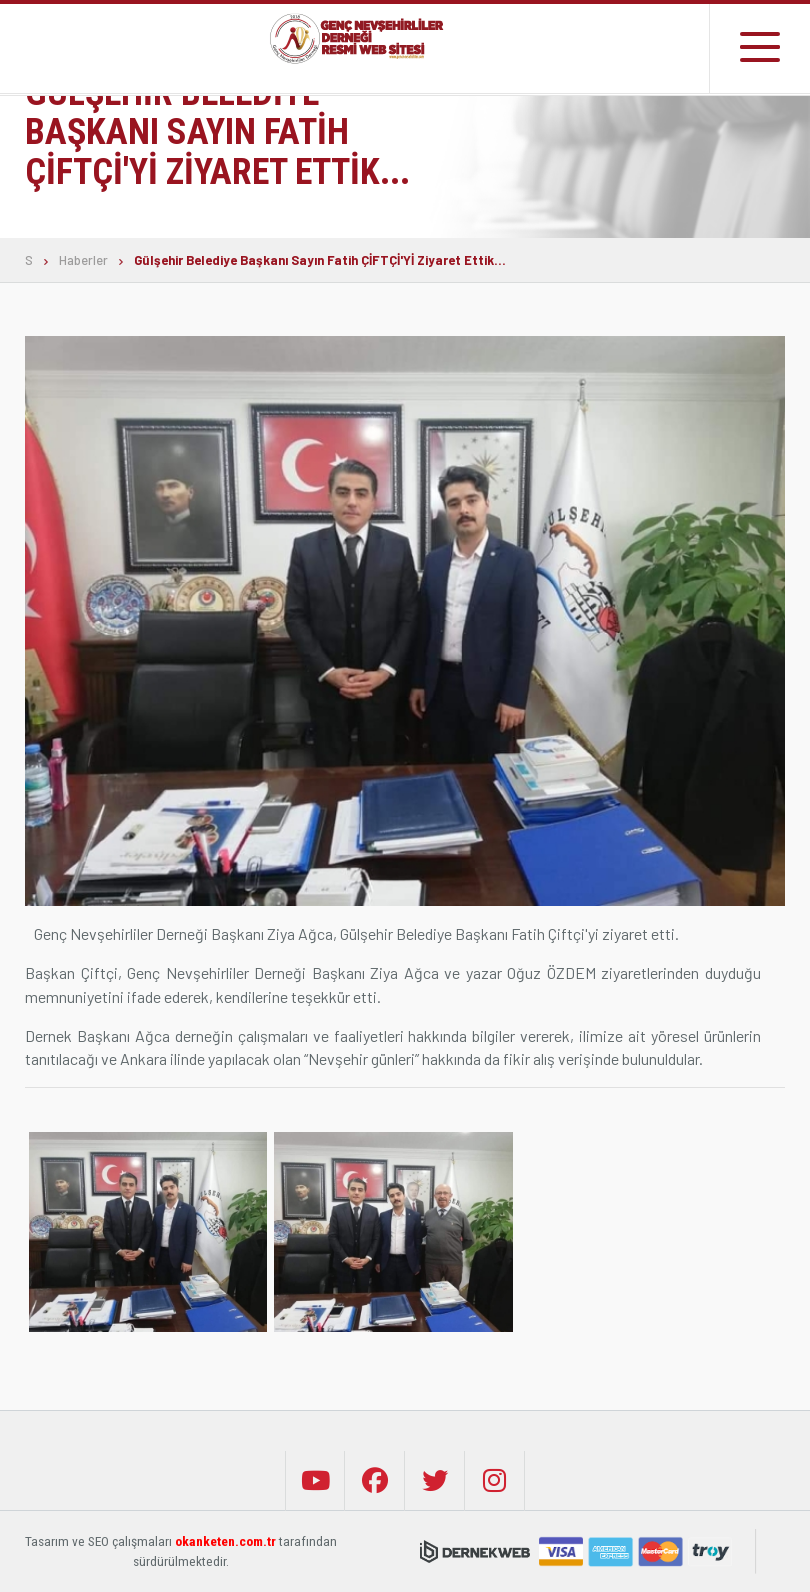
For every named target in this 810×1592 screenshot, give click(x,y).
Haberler (83, 260)
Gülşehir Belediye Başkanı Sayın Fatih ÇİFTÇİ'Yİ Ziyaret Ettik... (320, 260)
